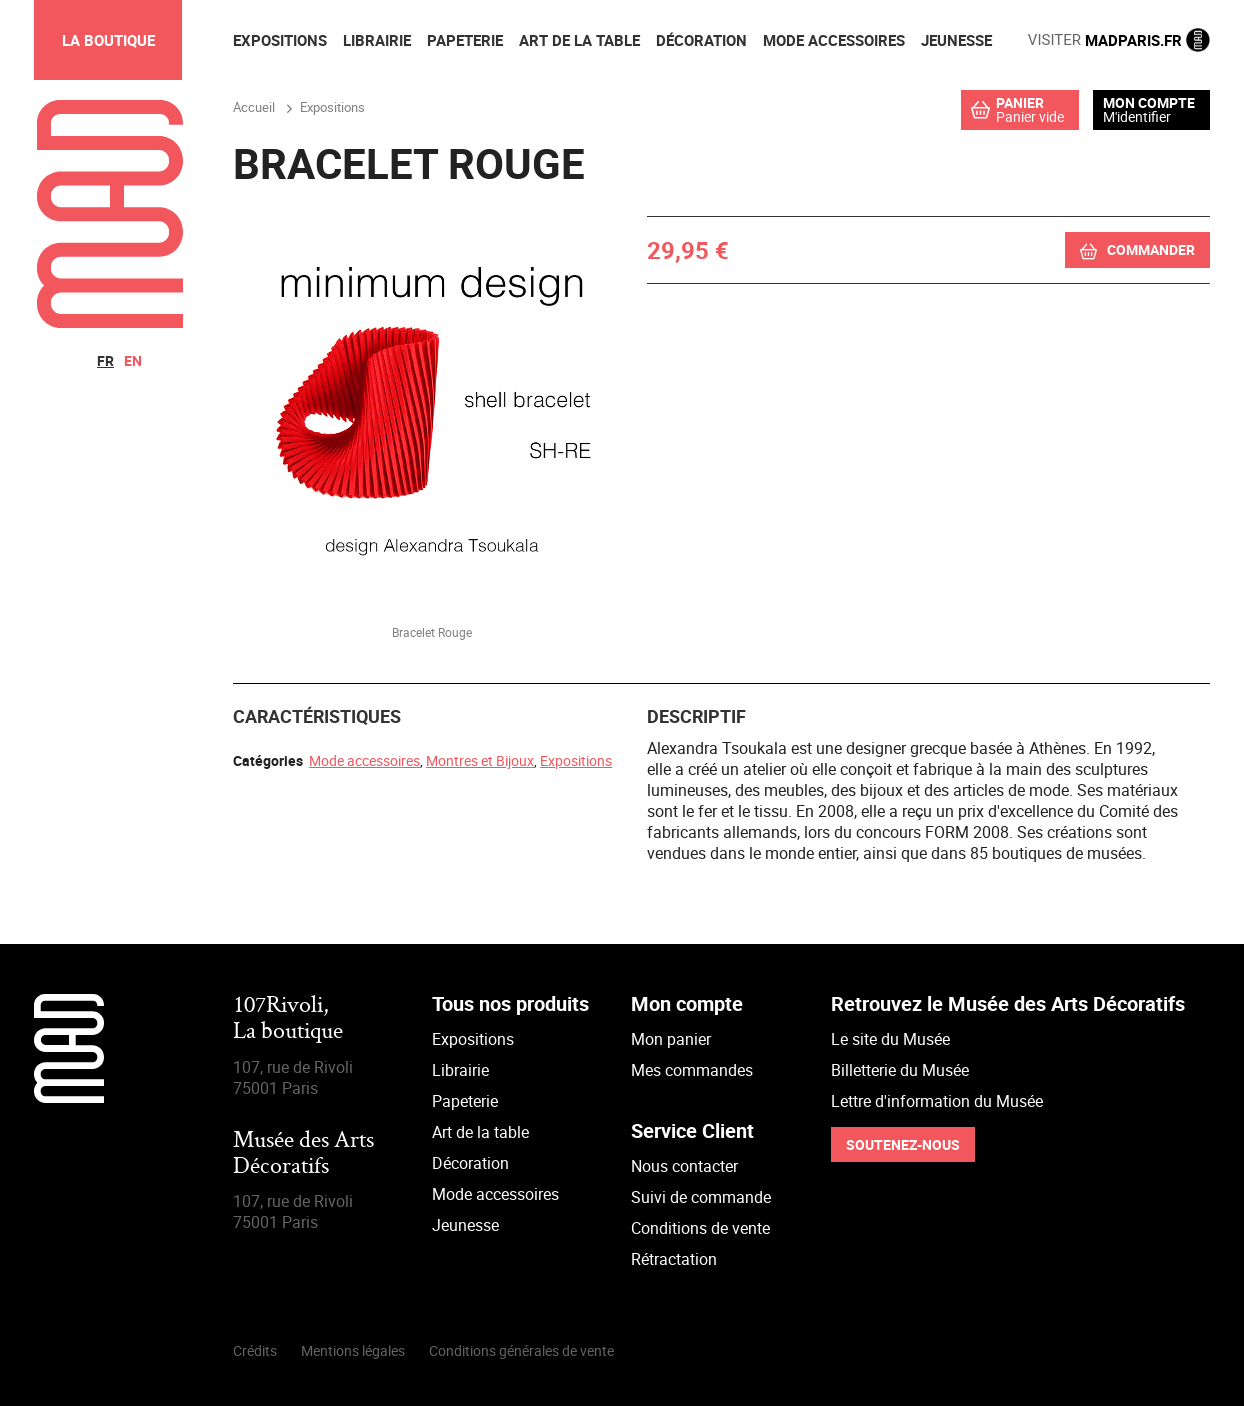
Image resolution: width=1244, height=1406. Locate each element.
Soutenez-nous (903, 1144)
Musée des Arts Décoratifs (303, 1154)
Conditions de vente (700, 1228)
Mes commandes (692, 1070)
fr (105, 360)
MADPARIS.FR (1119, 40)
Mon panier (671, 1039)
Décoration (470, 1163)
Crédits (255, 1350)
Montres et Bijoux (480, 760)
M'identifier (1137, 116)
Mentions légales (353, 1350)
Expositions (576, 760)
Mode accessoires (364, 760)
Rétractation (674, 1259)
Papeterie (465, 1101)
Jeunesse (465, 1225)
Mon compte (1149, 103)
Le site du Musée (890, 1039)
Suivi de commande (701, 1197)
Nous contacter (684, 1166)
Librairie (460, 1070)
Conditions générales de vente (521, 1350)
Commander (1151, 249)
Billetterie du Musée (900, 1070)
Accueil (254, 107)
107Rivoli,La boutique (288, 1019)
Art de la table (480, 1132)
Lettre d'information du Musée (937, 1101)
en (133, 360)
